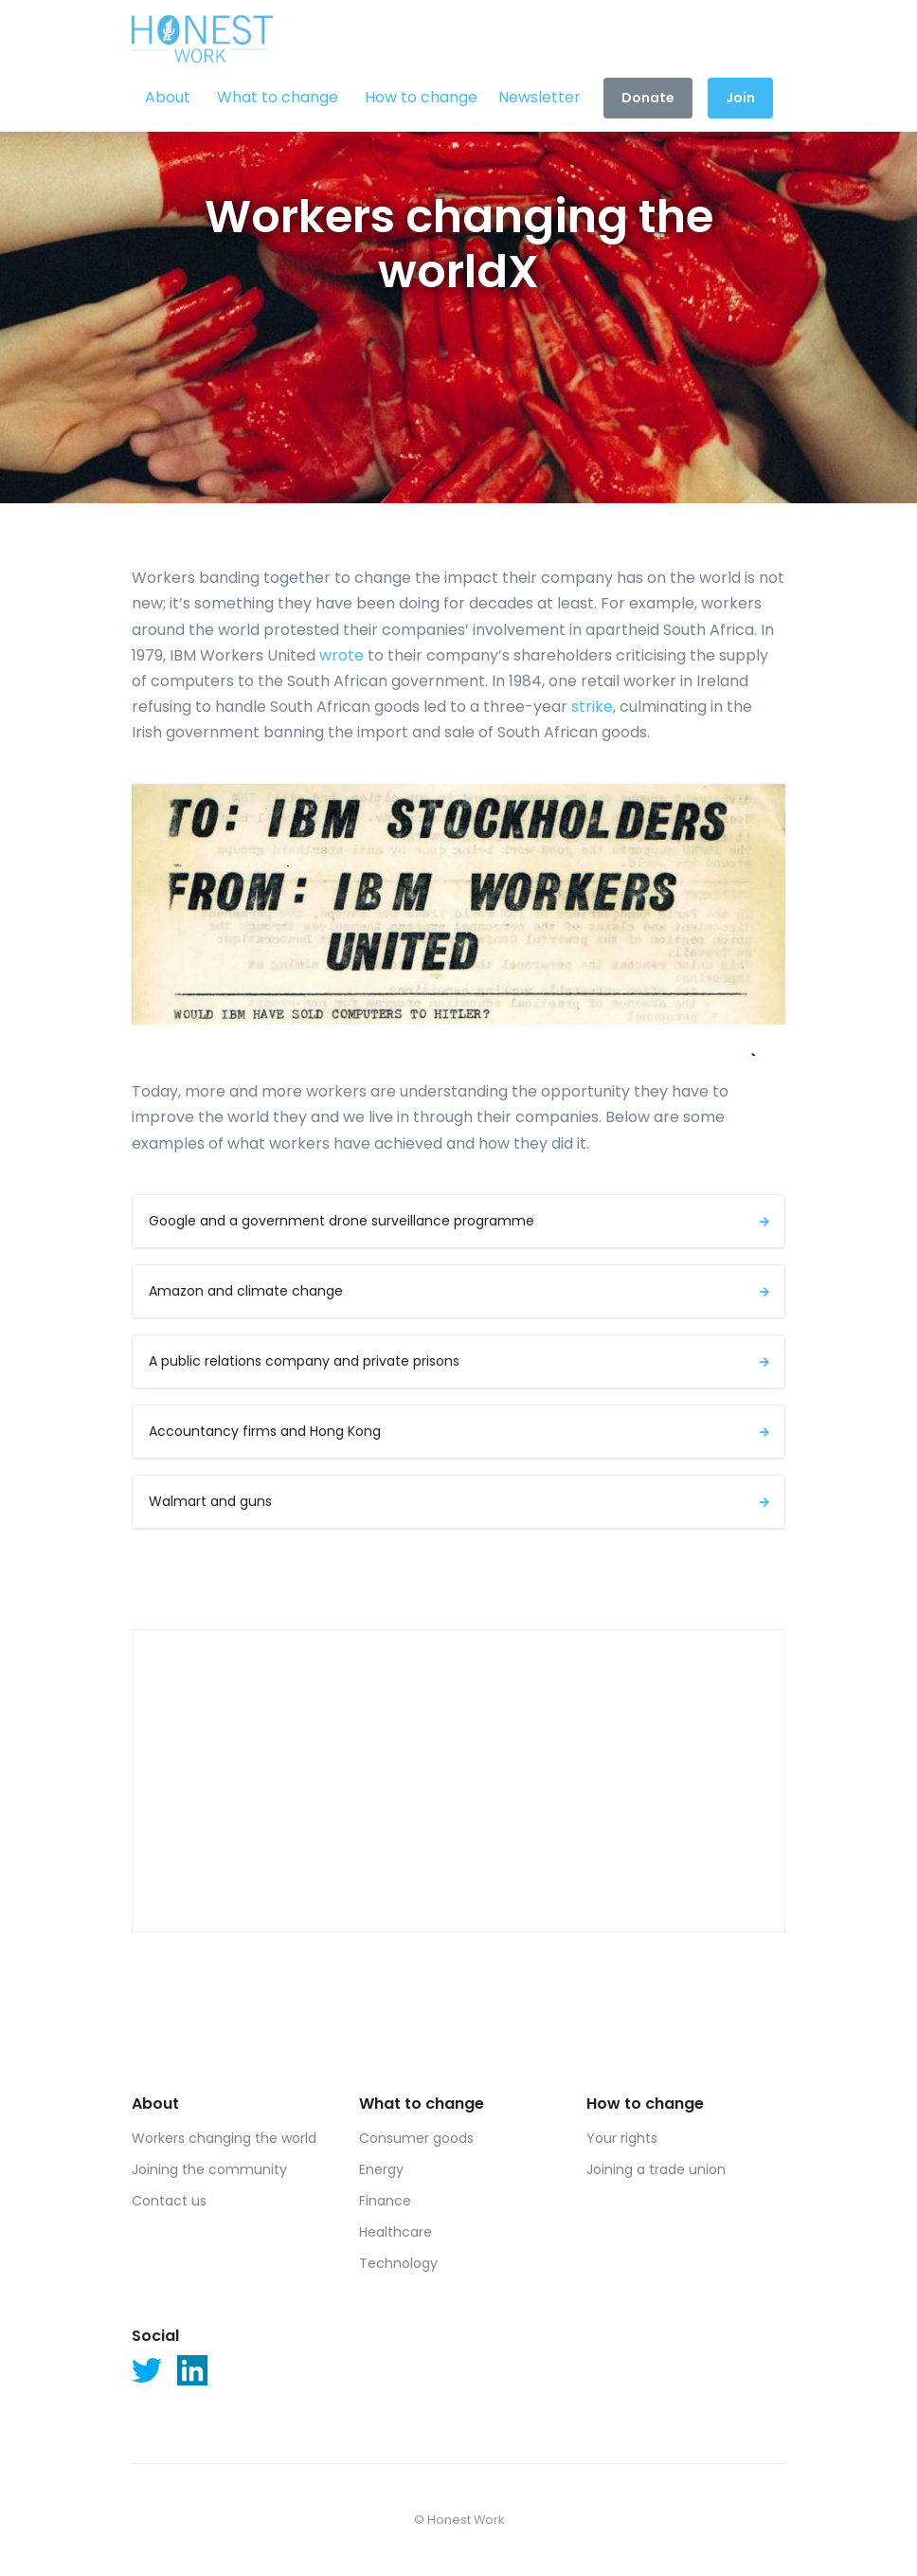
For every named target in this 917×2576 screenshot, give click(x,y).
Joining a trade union (656, 2169)
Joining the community (209, 2169)
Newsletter (539, 97)
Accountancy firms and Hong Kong (461, 1431)
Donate (647, 97)
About (167, 97)
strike (592, 706)
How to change (421, 97)
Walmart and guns (461, 1501)
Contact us (169, 2200)
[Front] (203, 31)
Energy (381, 2169)
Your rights (621, 2138)
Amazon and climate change (461, 1290)
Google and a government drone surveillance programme (461, 1220)
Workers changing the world (224, 2138)
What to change (277, 97)
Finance (385, 2200)
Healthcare (395, 2231)
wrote (341, 655)
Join (740, 97)
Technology (398, 2263)
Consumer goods (416, 2138)
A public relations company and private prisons (461, 1360)
